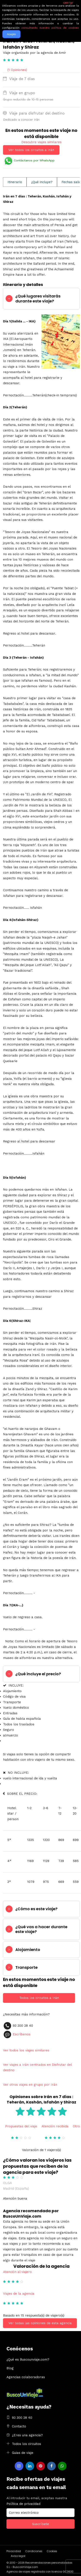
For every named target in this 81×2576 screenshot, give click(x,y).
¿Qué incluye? (41, 182)
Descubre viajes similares (41, 142)
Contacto (19, 2426)
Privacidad (13, 2551)
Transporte (26, 1967)
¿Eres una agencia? (27, 2435)
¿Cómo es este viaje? (36, 1908)
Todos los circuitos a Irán (39, 1998)
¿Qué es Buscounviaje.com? (27, 2359)
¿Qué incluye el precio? (38, 1674)
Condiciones (33, 2551)
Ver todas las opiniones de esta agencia (40, 2323)
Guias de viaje (22, 2453)
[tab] (41, 298)
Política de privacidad (23, 2504)
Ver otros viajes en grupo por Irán (30, 2085)
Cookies (52, 2551)
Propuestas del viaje (21, 2126)
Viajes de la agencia (18, 2293)
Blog (10, 2368)
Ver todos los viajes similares (26, 2050)
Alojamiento (27, 1949)
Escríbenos (21, 2034)
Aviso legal (18, 2556)
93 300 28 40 (22, 2418)
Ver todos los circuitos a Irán (31, 150)
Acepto (11, 34)
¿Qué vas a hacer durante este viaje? (41, 1929)
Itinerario (15, 182)
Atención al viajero (17, 2272)
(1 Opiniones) (17, 70)
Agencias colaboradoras (25, 2377)
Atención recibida (54, 2126)
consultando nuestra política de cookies (50, 27)
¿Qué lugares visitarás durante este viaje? (37, 298)
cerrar (68, 3)
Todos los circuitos (26, 2444)
